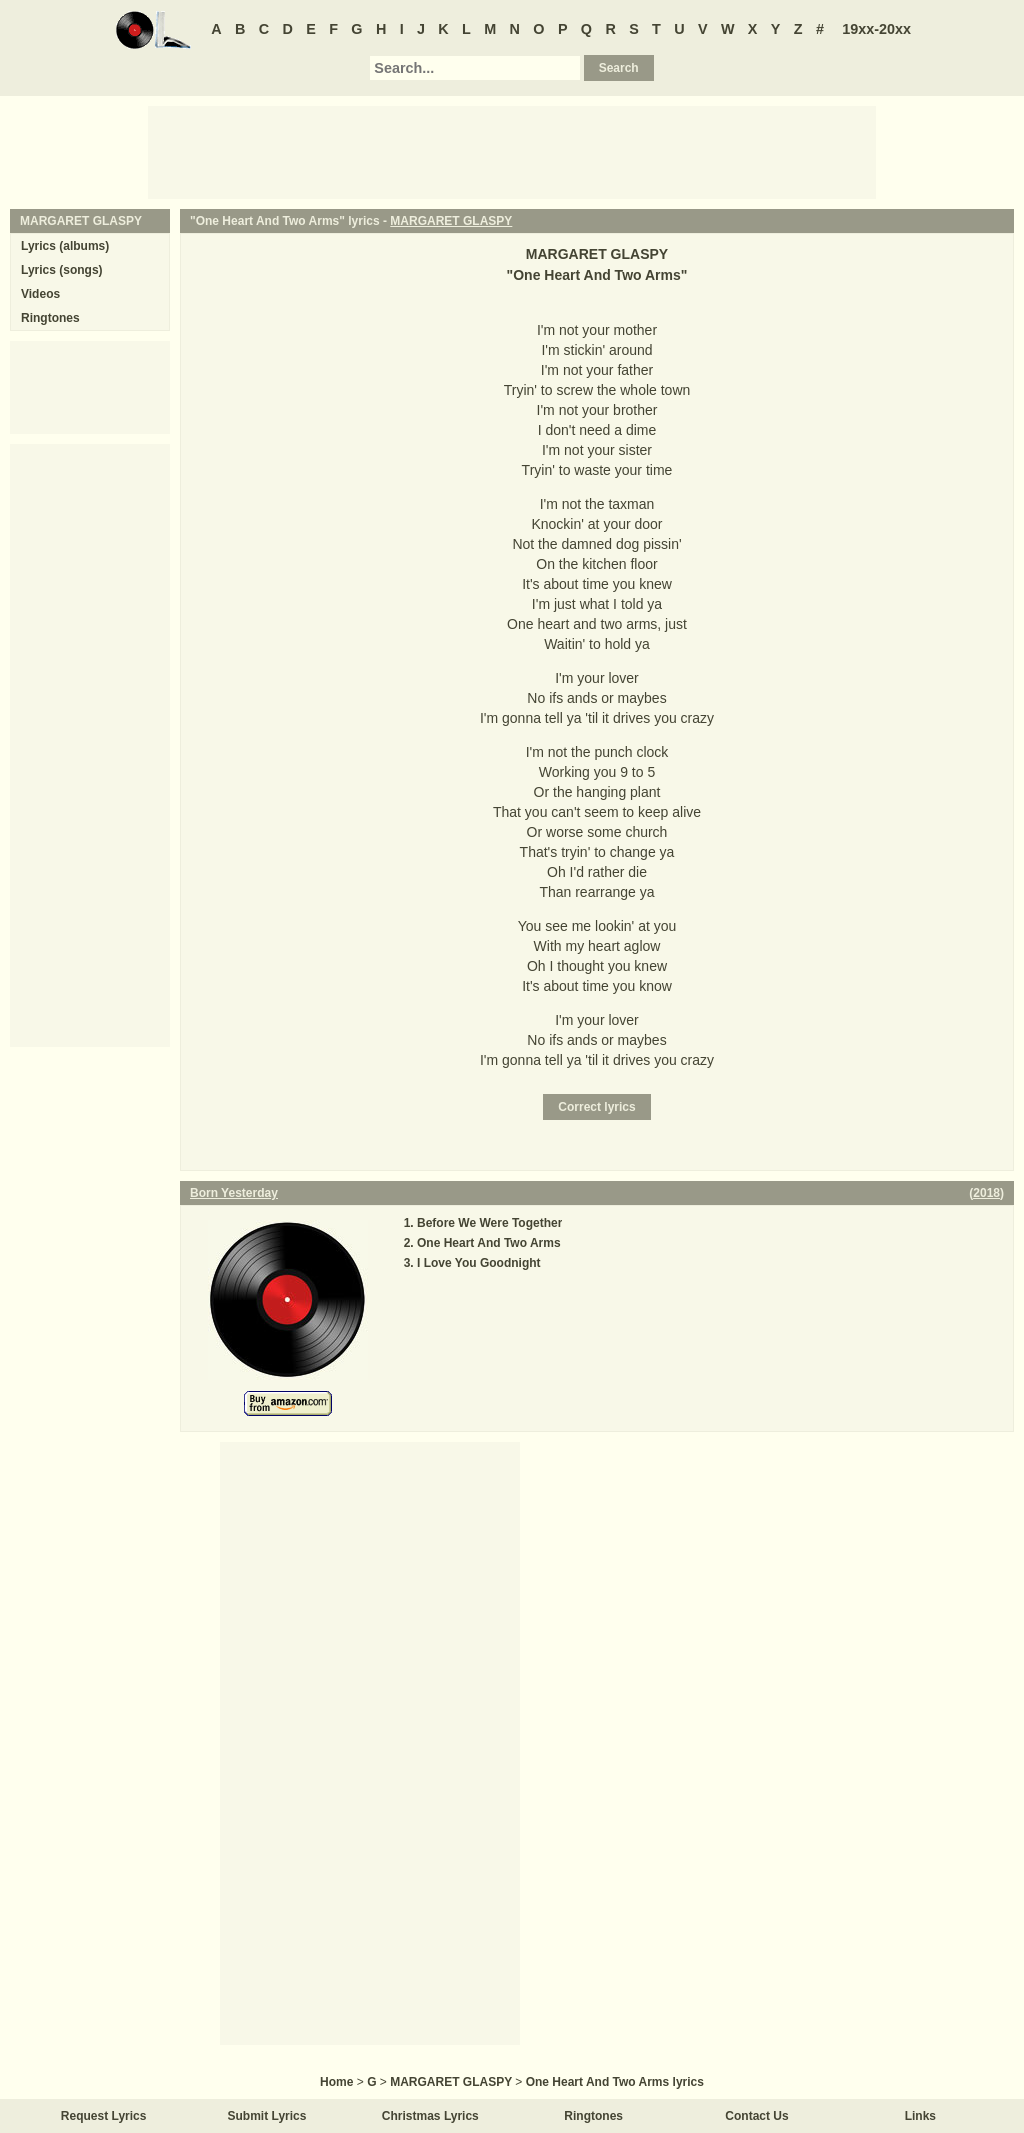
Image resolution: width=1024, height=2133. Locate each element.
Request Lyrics (104, 2116)
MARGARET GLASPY (451, 221)
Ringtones (50, 318)
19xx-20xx (876, 29)
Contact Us (756, 2116)
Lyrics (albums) (65, 246)
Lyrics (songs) (62, 270)
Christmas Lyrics (430, 2116)
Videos (40, 294)
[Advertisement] (512, 151)
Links (920, 2116)
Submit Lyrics (267, 2116)
